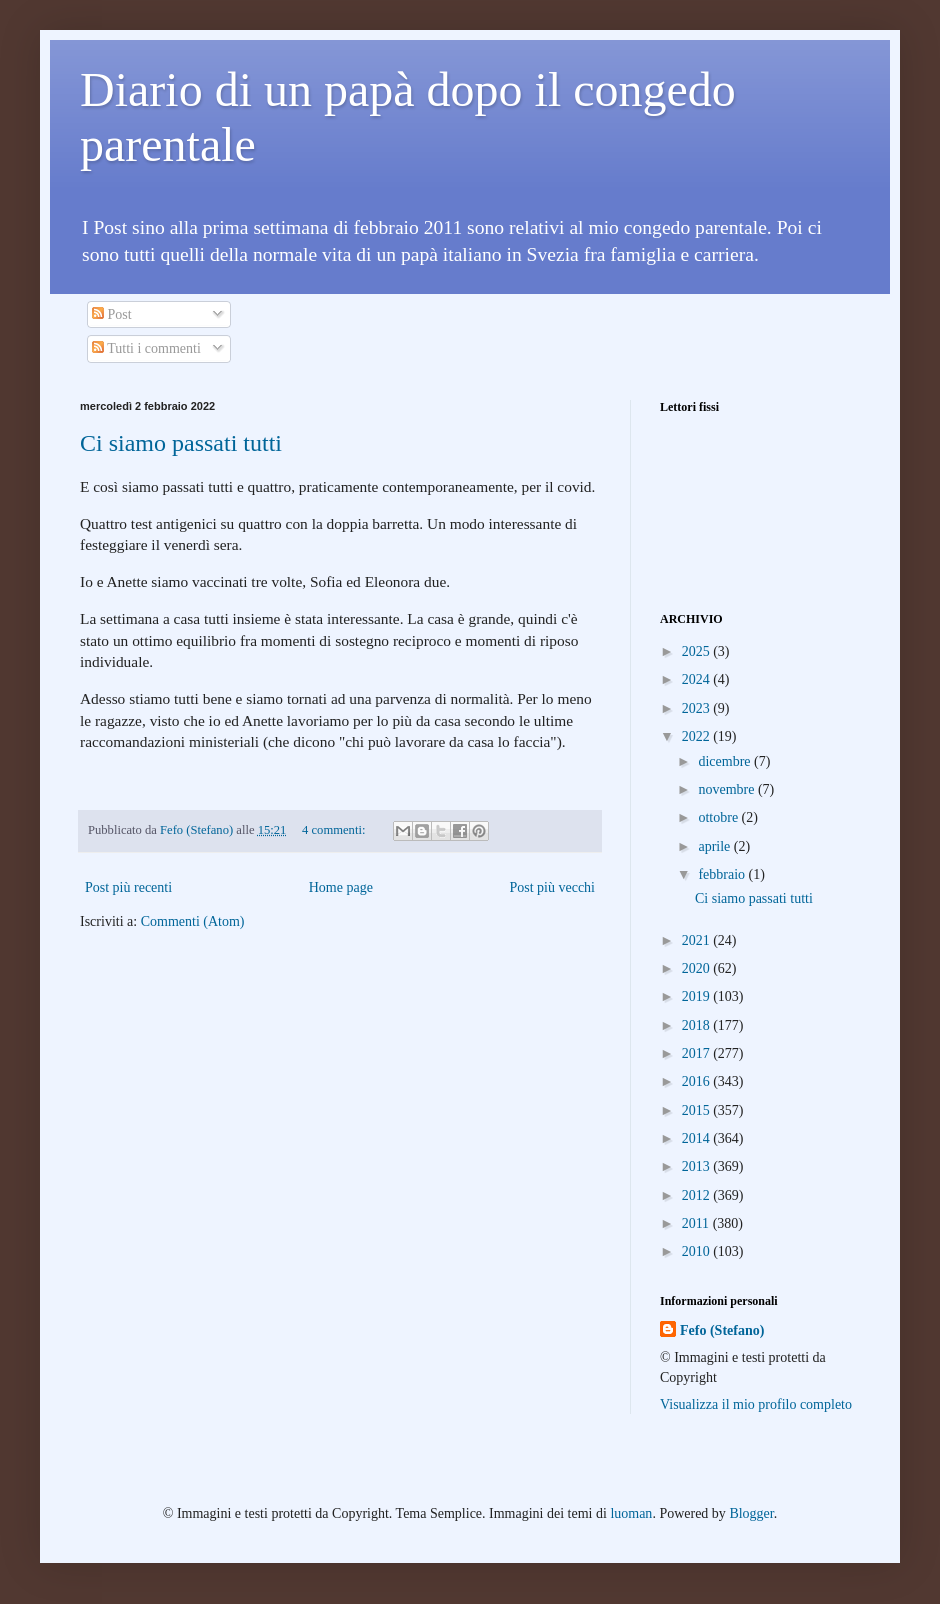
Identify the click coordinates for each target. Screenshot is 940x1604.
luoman (631, 1513)
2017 (698, 1053)
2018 (698, 1025)
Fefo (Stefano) (722, 1330)
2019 (698, 996)
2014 (698, 1138)
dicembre (726, 761)
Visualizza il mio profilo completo (756, 1404)
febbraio (723, 874)
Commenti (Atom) (193, 921)
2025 (698, 651)
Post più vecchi (552, 887)
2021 (698, 940)
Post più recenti (128, 887)
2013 (698, 1166)
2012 (698, 1195)
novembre (727, 789)
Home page (341, 887)
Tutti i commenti (146, 348)
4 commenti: (335, 830)
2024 (698, 679)
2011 (697, 1223)
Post (112, 314)
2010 (698, 1251)
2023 (698, 708)
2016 (698, 1081)
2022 (698, 736)
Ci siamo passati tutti (181, 443)
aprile (715, 846)
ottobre (719, 817)
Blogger (751, 1513)
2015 (698, 1110)
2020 (698, 968)
